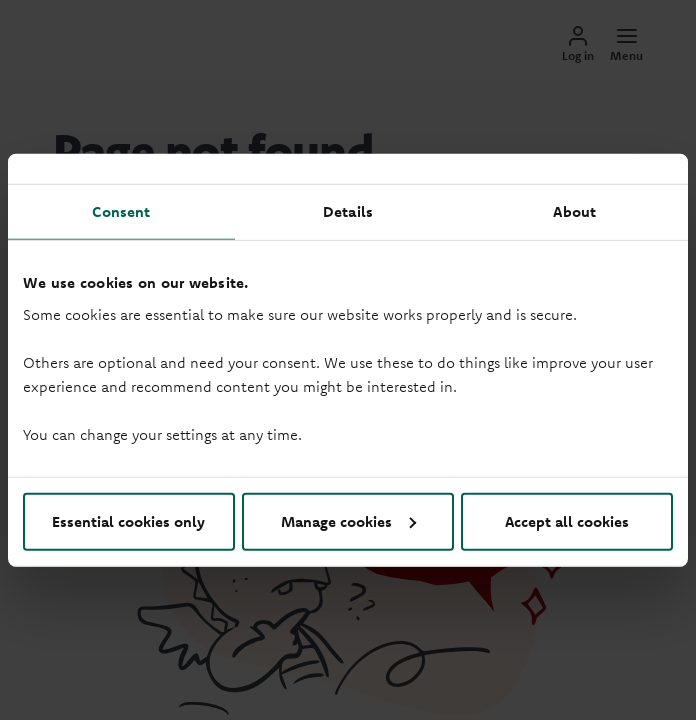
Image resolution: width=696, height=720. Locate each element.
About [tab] (574, 211)
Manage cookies (348, 520)
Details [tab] (348, 211)
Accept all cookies (567, 520)
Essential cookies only (128, 520)
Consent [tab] (121, 211)
